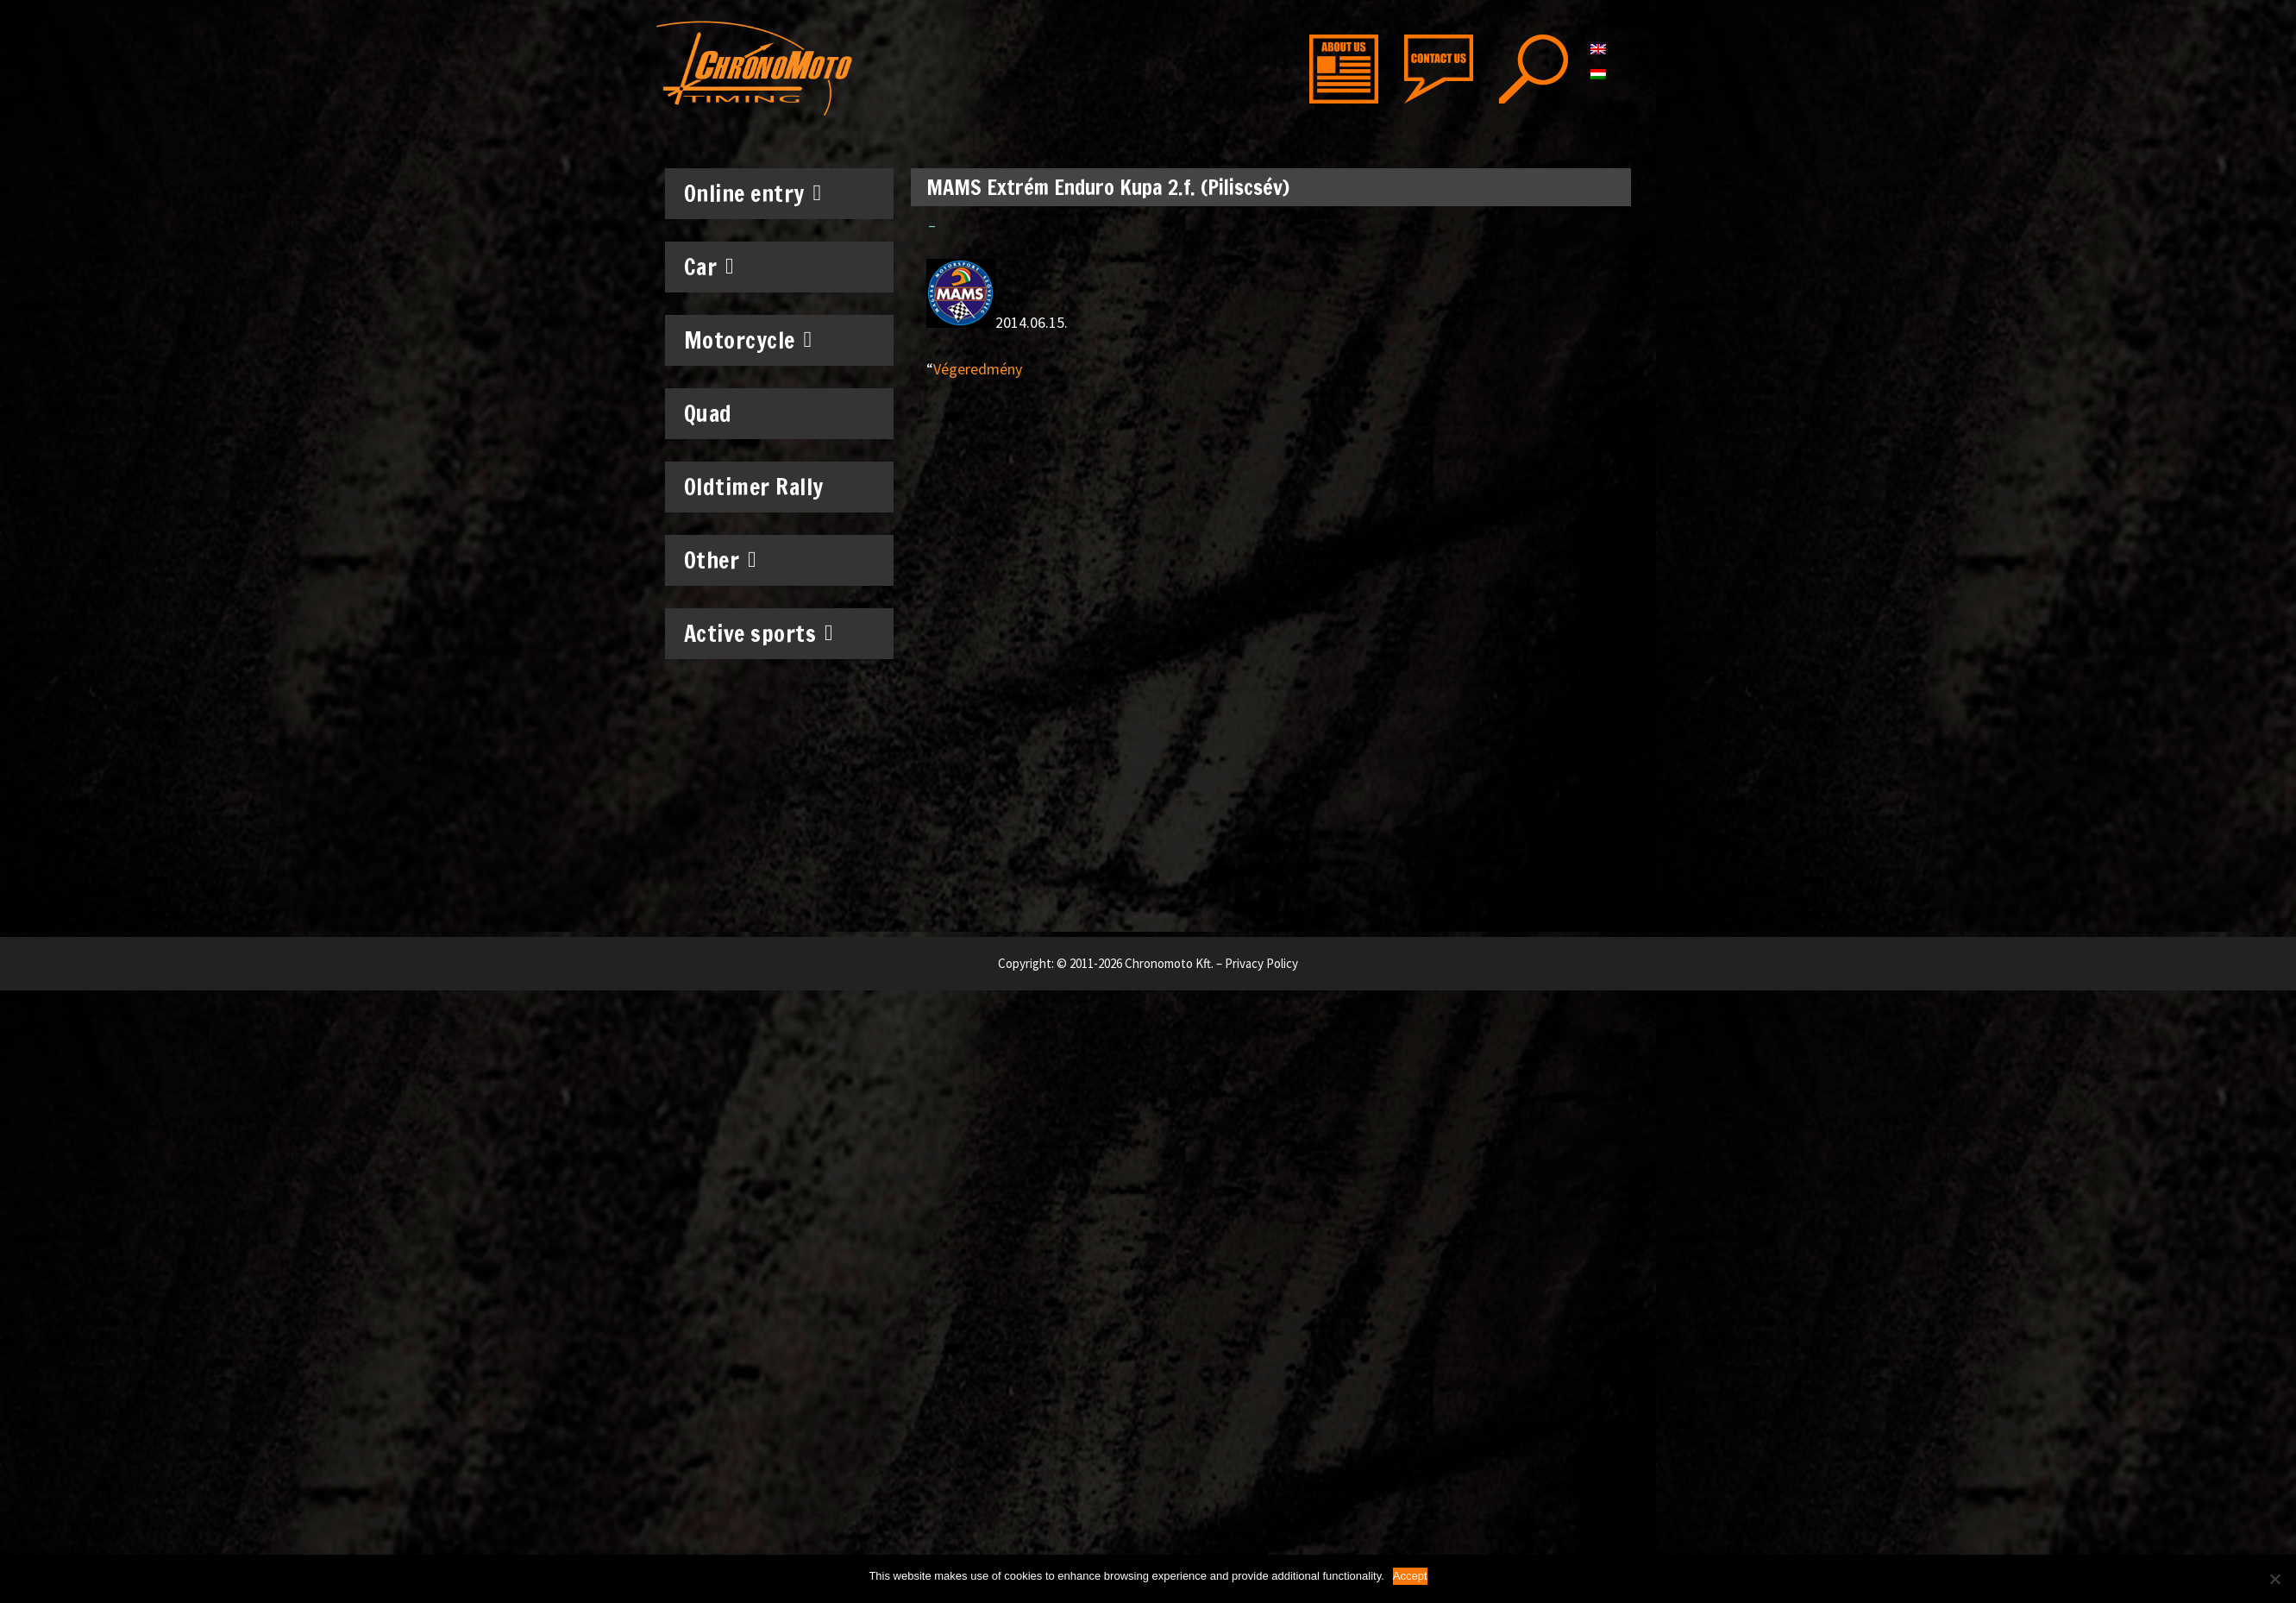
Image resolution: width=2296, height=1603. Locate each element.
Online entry (753, 193)
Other (720, 560)
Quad (708, 414)
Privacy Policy (1261, 963)
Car (709, 266)
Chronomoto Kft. (1169, 963)
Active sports (759, 633)
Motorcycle (748, 340)
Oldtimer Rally (754, 487)
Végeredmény (977, 369)
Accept (1410, 1575)
